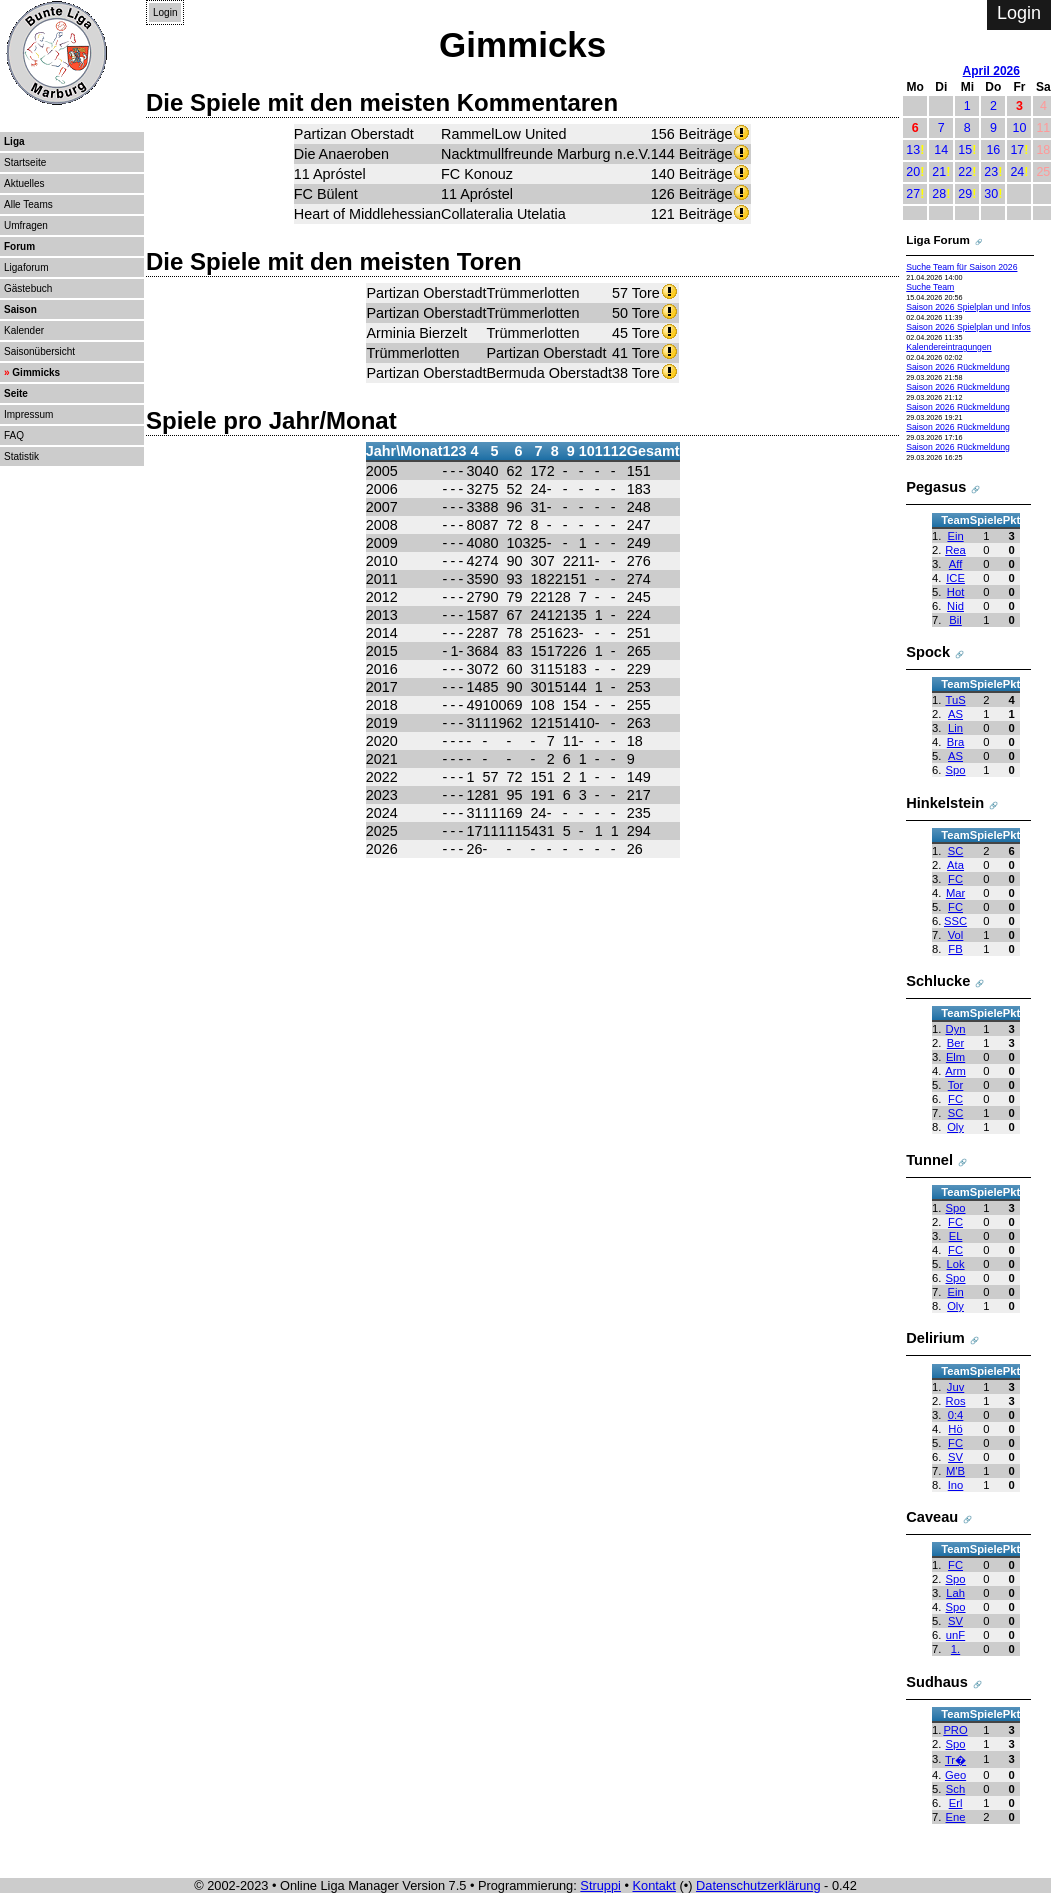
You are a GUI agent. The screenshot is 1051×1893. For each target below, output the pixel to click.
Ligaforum (26, 267)
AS (955, 714)
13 (913, 150)
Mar (955, 893)
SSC (955, 921)
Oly (955, 1127)
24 (1017, 172)
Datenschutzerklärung (758, 1885)
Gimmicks (36, 372)
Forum (19, 246)
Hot (955, 592)
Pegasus (936, 487)
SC (956, 851)
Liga (14, 141)
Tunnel (929, 1160)
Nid (955, 606)
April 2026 (991, 71)
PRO (955, 1730)
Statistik (21, 456)
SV (955, 1457)
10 (1019, 128)
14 (941, 150)
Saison (20, 309)
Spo (956, 770)
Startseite (25, 162)
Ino (956, 1485)
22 (965, 172)
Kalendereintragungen (948, 347)
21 (939, 172)
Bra (955, 742)
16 (993, 150)
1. (955, 1649)
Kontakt (654, 1885)
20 (913, 172)
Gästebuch (28, 288)
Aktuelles (24, 183)
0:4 (956, 1415)
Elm (955, 1057)
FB (955, 949)
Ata (955, 865)
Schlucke (938, 981)
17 (1017, 150)
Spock (928, 652)
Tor (956, 1085)
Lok (955, 1264)
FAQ (14, 435)
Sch (955, 1789)
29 (965, 194)
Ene (956, 1817)
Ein (955, 536)
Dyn (956, 1029)
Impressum (28, 414)
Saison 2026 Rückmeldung (958, 367)
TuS (955, 700)
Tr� (955, 1760)
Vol (956, 935)
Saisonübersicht (39, 351)
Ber (955, 1043)
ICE (955, 578)
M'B (955, 1471)
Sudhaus (937, 1682)
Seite (16, 393)
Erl (956, 1803)
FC (955, 879)
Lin (955, 728)
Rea (955, 550)
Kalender (24, 330)
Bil (955, 620)
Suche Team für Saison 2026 (961, 267)
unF (955, 1635)
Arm (955, 1071)
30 (991, 194)
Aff (956, 564)
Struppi (600, 1885)
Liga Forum (938, 239)
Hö (955, 1429)
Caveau (932, 1517)
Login (165, 12)
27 (913, 194)
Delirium (935, 1338)
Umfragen (26, 225)
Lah (955, 1593)
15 (965, 150)
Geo (955, 1775)
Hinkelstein (945, 803)
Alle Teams (28, 204)
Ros (956, 1401)
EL (956, 1236)
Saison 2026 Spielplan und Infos (968, 307)
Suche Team (930, 287)
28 (939, 194)
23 (991, 172)
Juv (955, 1387)
